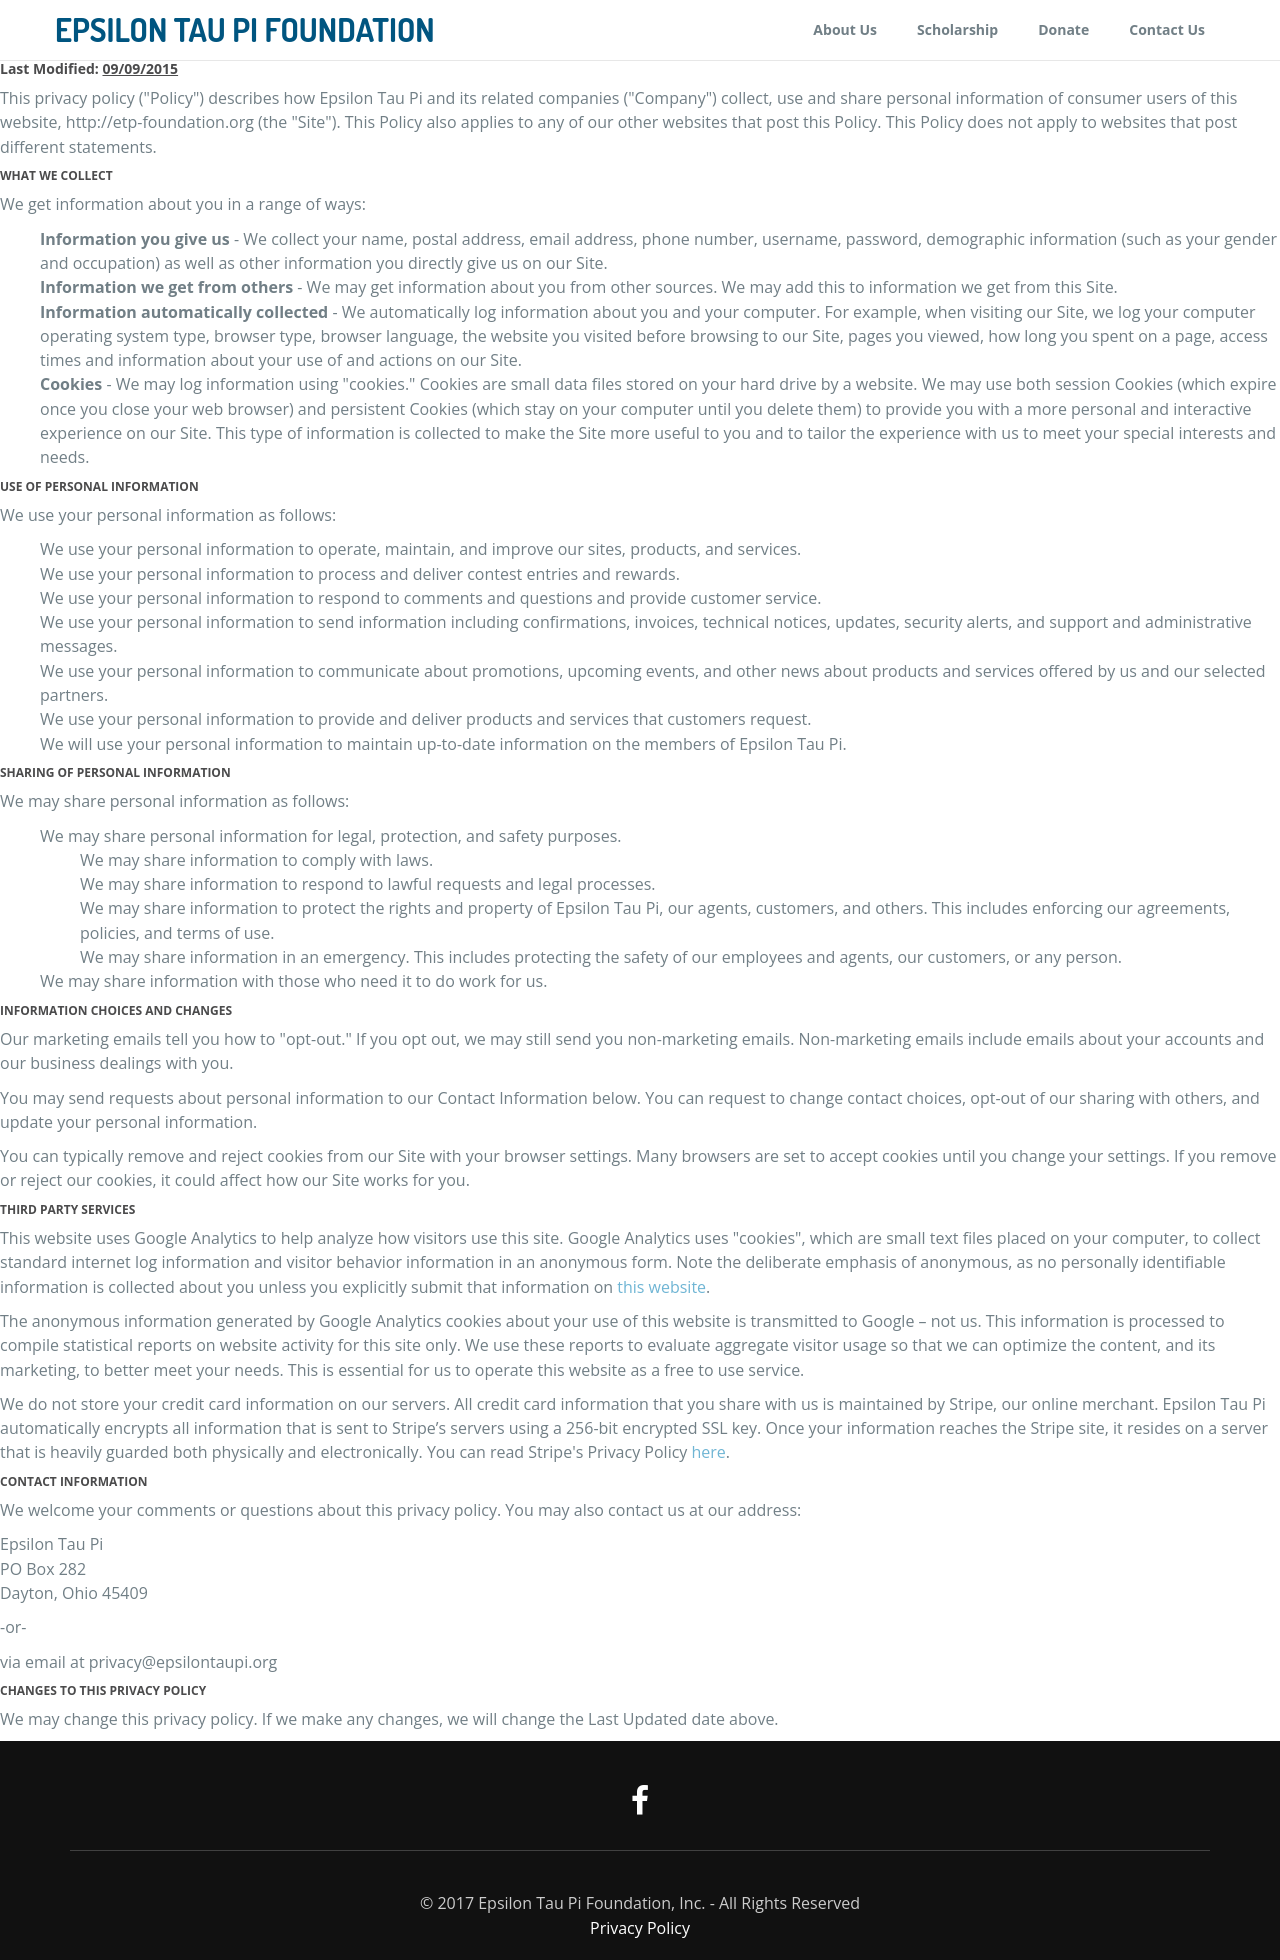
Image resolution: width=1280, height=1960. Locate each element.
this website (661, 1287)
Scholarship (957, 29)
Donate (1063, 29)
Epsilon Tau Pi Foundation (245, 30)
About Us (845, 29)
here (709, 1452)
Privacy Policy (640, 1928)
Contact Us (1167, 29)
